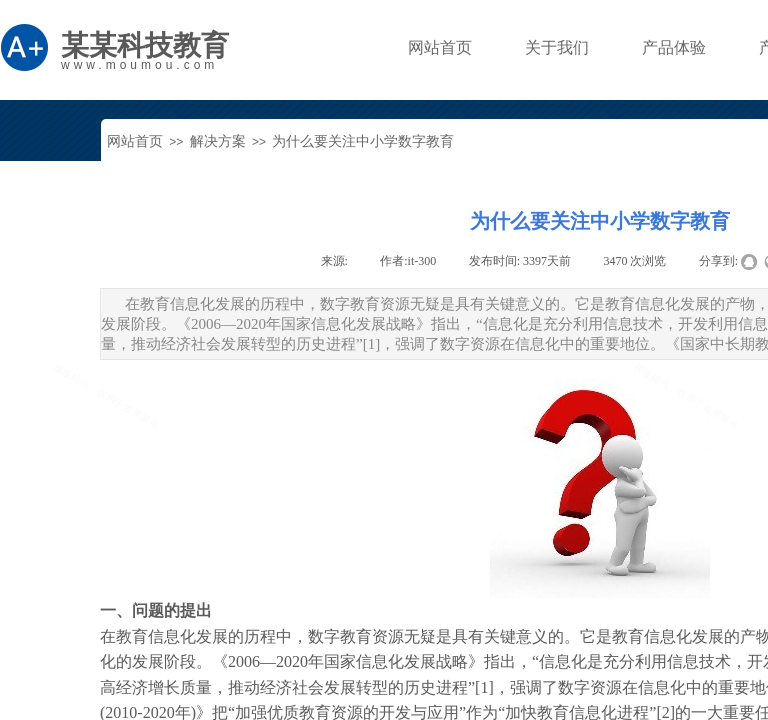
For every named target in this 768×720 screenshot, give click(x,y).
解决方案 (218, 141)
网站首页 (135, 141)
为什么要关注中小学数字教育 (363, 141)
